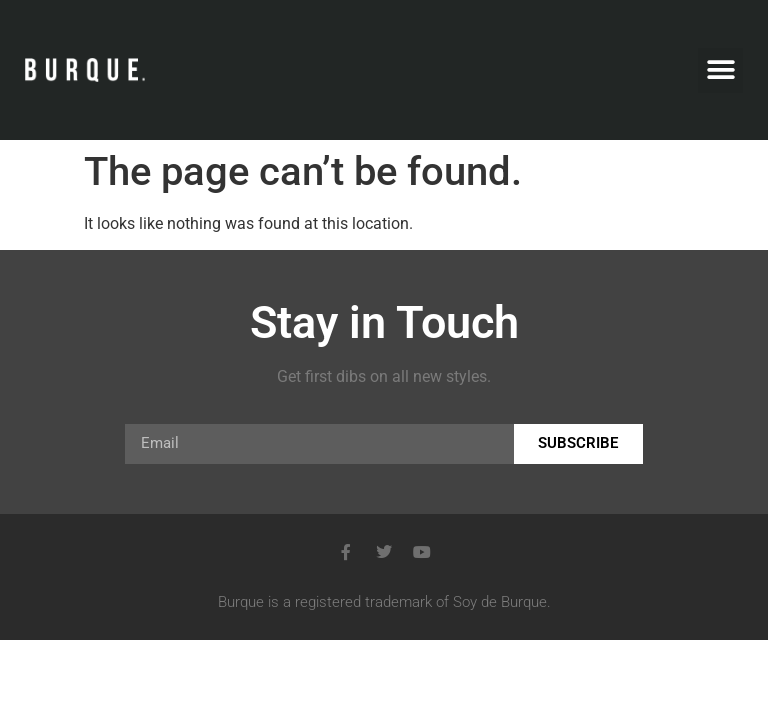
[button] (720, 70)
